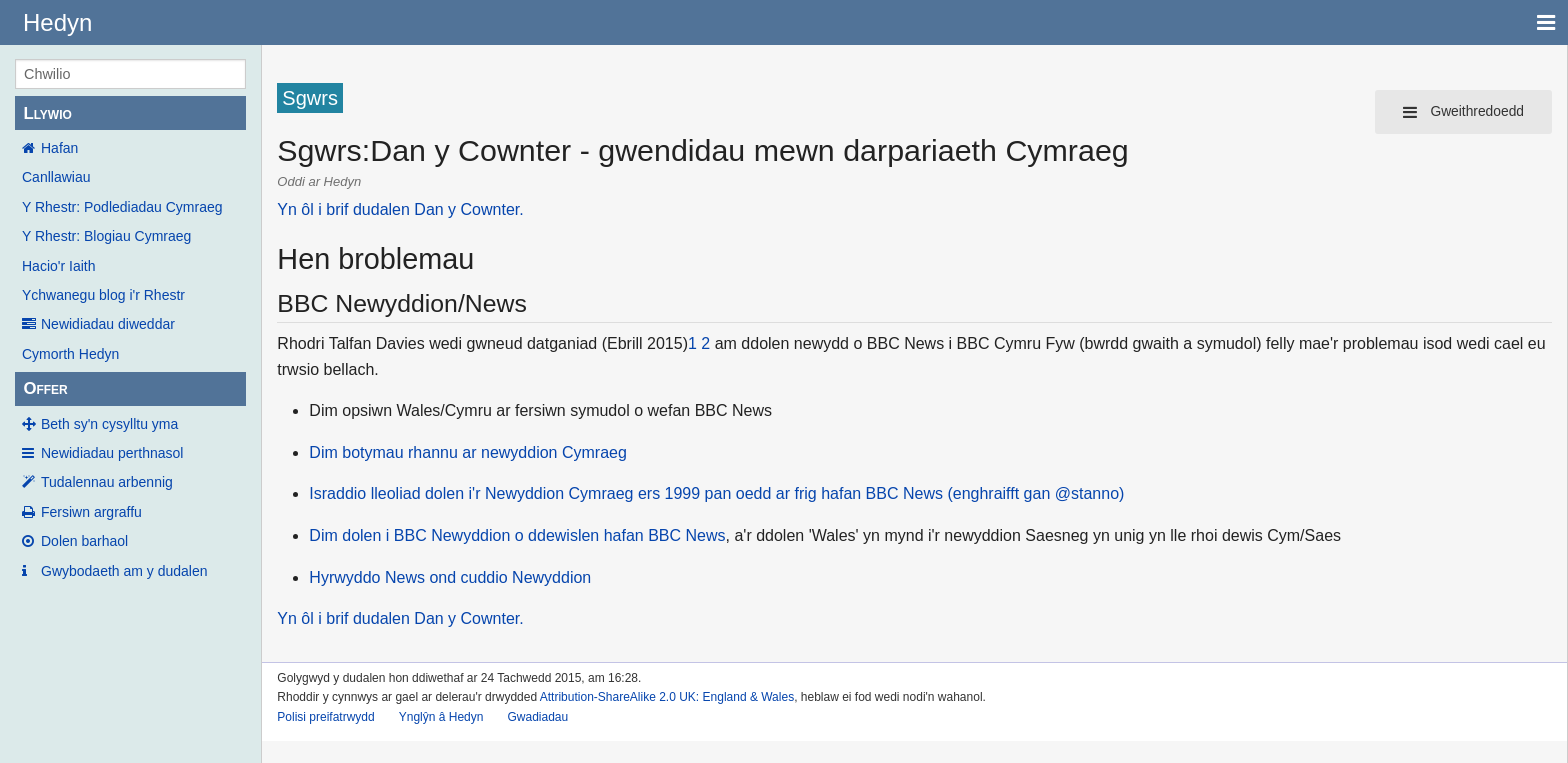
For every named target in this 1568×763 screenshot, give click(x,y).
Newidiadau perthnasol (112, 453)
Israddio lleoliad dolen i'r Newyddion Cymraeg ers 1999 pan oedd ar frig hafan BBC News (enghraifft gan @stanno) (716, 493)
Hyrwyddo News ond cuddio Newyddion (450, 577)
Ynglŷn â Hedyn (441, 717)
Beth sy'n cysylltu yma (109, 424)
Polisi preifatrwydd (325, 717)
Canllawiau (56, 177)
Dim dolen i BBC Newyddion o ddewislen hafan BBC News (517, 535)
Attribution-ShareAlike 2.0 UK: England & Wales (667, 697)
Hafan (59, 148)
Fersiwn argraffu (91, 512)
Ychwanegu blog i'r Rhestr (103, 295)
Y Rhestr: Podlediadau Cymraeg (122, 207)
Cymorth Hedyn (70, 354)
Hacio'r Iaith (58, 266)
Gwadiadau (537, 717)
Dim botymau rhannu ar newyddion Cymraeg (467, 452)
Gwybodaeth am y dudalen (124, 571)
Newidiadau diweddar (108, 324)
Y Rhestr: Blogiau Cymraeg (106, 236)
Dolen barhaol (84, 541)
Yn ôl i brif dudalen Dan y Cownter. (400, 209)
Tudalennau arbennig (107, 482)
